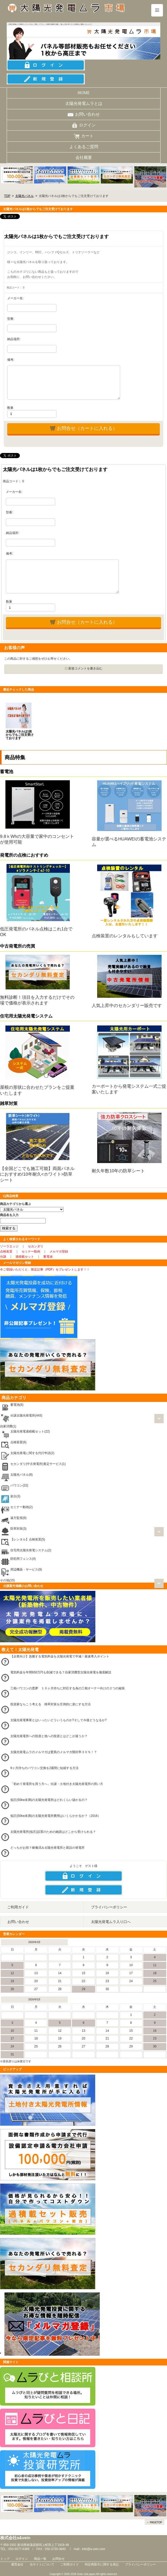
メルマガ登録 (58, 1251)
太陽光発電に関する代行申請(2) (32, 1453)
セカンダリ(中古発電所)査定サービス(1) (38, 1464)
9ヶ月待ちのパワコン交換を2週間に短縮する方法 (44, 1768)
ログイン (21, 2559)
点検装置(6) (18, 1442)
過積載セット (24, 1256)
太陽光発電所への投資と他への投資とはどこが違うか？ (49, 1736)
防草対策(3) (18, 1528)
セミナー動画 (31, 1251)
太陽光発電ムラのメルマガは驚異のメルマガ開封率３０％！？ (53, 1752)
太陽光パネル (24, 196)
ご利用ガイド (18, 1907)
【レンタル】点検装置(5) (27, 1539)
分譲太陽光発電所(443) (26, 1415)
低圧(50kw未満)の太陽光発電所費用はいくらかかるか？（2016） (55, 1816)
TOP (7, 196)
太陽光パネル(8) (21, 1474)
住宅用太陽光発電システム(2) (30, 1550)
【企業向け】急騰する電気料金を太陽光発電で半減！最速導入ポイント (59, 1656)
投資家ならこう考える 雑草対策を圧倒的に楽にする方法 (50, 1704)
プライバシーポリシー (109, 1907)
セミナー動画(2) (21, 1507)
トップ (5, 2559)
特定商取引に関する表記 (102, 2564)
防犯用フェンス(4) (23, 1559)
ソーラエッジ (9, 1246)
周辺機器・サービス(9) (26, 1569)
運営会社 (17, 2564)
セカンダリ (35, 1246)
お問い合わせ (18, 1922)
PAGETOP (156, 2522)
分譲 (3, 1256)
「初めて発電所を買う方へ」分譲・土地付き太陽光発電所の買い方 (56, 1784)
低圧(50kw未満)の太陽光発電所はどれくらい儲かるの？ (49, 1800)
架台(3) (15, 1496)
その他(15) (7, 1580)
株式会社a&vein (15, 2538)
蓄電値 (48, 1256)
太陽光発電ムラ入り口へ (111, 1922)
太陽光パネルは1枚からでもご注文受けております (20, 735)
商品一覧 (40, 2559)
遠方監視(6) (18, 1518)
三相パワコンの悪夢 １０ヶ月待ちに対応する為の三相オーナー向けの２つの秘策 (67, 1688)
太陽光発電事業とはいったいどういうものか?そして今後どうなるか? (58, 1720)
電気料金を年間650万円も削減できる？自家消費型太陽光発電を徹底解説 (60, 1672)
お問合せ (58, 2559)
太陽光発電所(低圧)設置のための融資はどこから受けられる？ (53, 1832)
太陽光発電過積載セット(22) (30, 1431)
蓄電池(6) (16, 1405)
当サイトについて (42, 2564)
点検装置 (6, 1251)
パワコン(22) (19, 1485)
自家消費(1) (8, 1426)
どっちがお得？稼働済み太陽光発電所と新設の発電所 (47, 1847)
